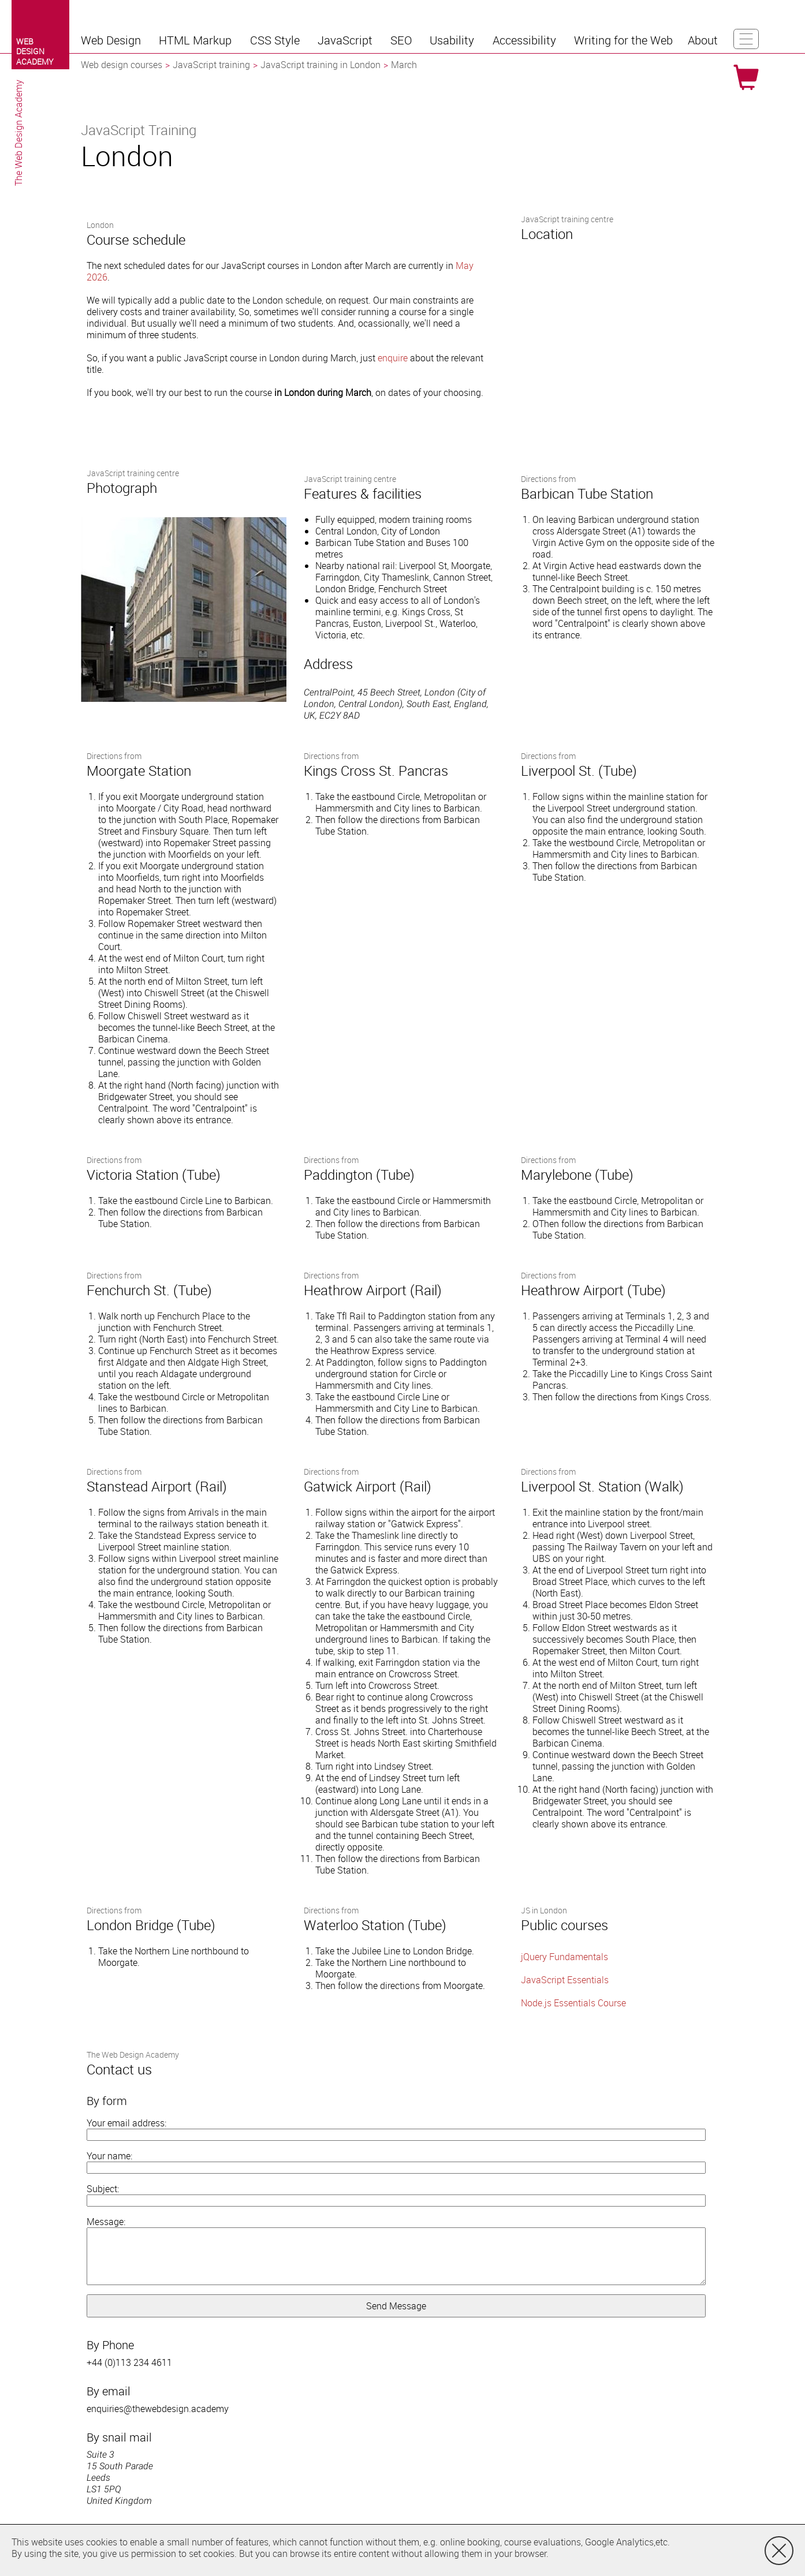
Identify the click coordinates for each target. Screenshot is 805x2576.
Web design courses (121, 64)
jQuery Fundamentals (564, 1956)
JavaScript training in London (320, 64)
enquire (393, 358)
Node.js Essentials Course (573, 2003)
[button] (112, 40)
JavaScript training (211, 64)
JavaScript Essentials (565, 1979)
